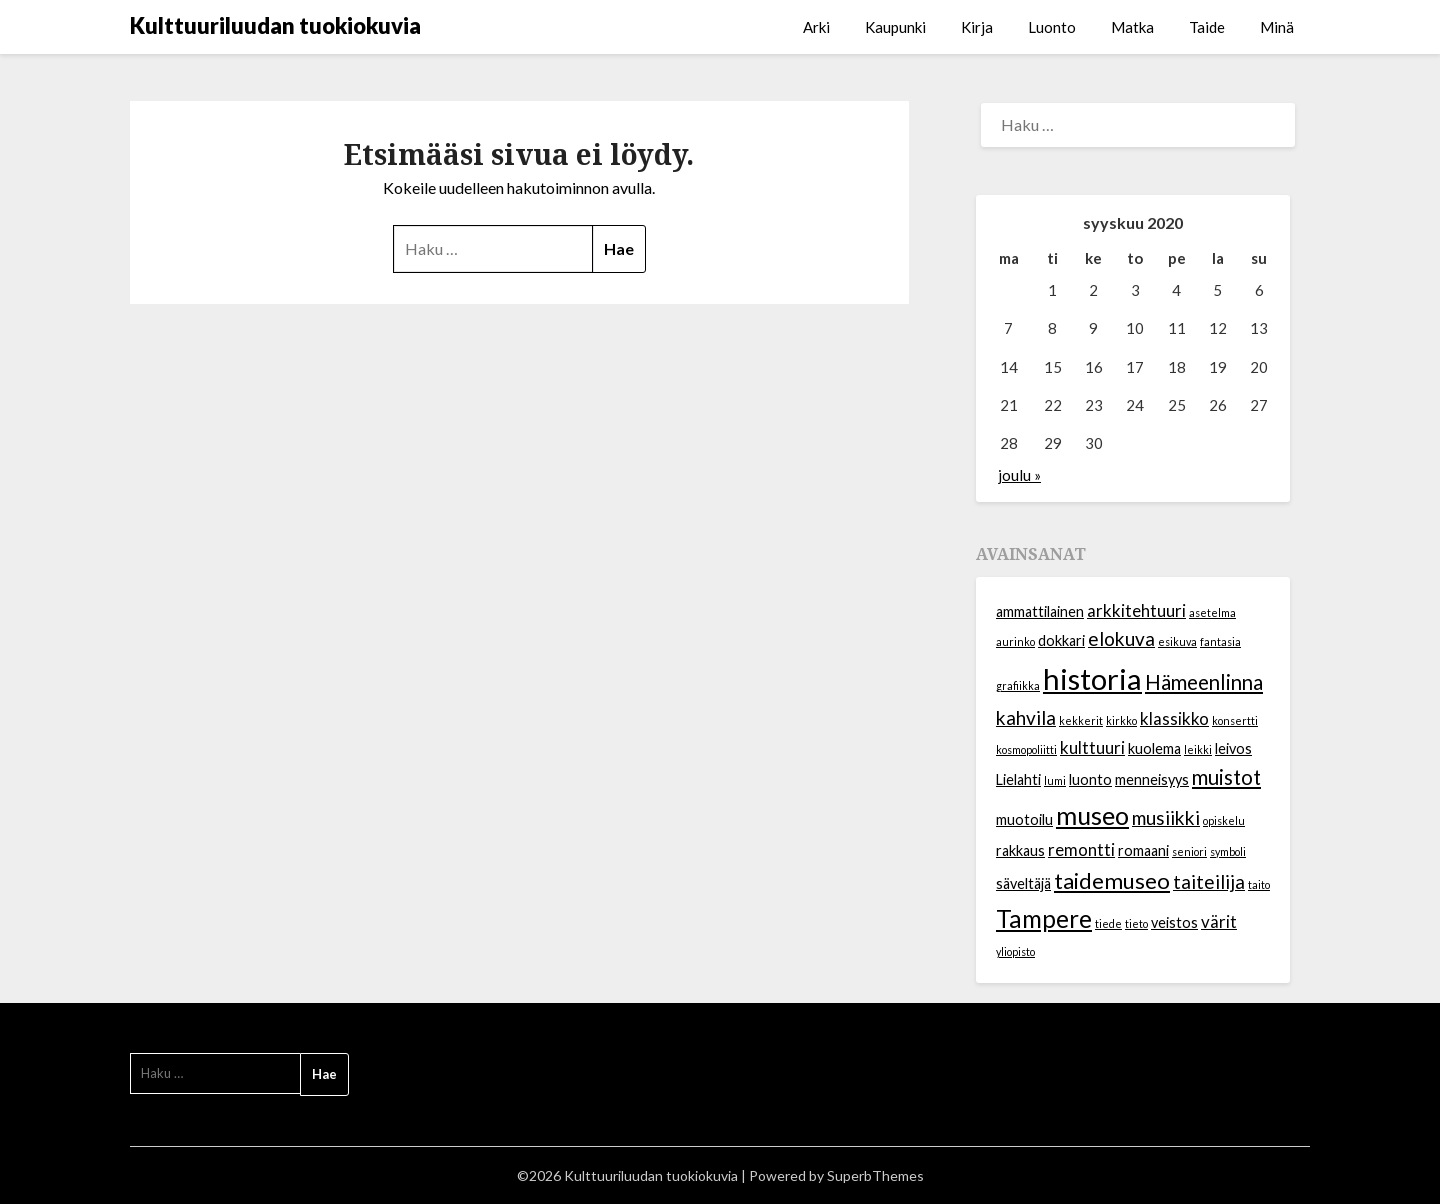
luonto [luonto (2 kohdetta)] (1090, 779)
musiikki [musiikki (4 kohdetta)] (1166, 817)
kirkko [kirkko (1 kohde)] (1121, 720)
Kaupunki (895, 27)
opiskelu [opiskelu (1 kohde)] (1224, 820)
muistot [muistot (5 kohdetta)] (1226, 777)
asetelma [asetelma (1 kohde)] (1212, 612)
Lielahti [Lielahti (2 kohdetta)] (1018, 779)
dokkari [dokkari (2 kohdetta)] (1061, 640)
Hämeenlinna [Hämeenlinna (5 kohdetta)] (1204, 682)
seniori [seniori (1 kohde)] (1189, 851)
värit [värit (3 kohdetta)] (1219, 921)
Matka (1132, 27)
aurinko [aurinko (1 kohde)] (1015, 641)
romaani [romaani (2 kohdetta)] (1143, 850)
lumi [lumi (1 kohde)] (1055, 780)
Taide (1207, 27)
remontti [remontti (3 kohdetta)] (1081, 849)
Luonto (1052, 27)
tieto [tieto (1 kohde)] (1136, 923)
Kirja (977, 27)
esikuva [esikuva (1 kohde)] (1177, 641)
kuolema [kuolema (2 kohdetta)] (1154, 748)
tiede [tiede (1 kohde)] (1108, 923)
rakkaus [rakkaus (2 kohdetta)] (1020, 850)
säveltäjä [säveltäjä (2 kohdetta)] (1023, 883)
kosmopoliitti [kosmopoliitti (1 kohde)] (1026, 749)
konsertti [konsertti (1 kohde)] (1235, 720)
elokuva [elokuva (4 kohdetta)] (1121, 638)
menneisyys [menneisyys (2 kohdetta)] (1152, 779)
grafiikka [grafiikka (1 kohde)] (1018, 685)
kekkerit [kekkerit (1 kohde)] (1081, 720)
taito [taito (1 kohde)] (1259, 884)
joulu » (1019, 475)
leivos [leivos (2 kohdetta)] (1233, 748)
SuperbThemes (875, 1175)
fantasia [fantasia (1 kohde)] (1220, 641)
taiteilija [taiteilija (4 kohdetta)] (1209, 881)
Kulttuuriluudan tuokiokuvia (275, 25)
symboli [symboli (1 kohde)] (1228, 851)
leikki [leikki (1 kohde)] (1198, 749)
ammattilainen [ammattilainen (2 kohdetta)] (1040, 611)
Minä (1277, 27)
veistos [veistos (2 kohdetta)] (1174, 922)
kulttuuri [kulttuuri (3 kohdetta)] (1092, 747)
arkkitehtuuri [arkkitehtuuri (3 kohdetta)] (1136, 610)
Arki (816, 27)
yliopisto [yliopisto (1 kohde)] (1015, 951)
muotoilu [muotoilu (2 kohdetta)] (1024, 819)
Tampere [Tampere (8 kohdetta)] (1044, 918)
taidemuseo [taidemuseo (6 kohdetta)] (1112, 880)
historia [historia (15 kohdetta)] (1092, 678)
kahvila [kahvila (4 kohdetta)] (1026, 717)
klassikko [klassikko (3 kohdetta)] (1174, 718)
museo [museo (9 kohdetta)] (1092, 815)
